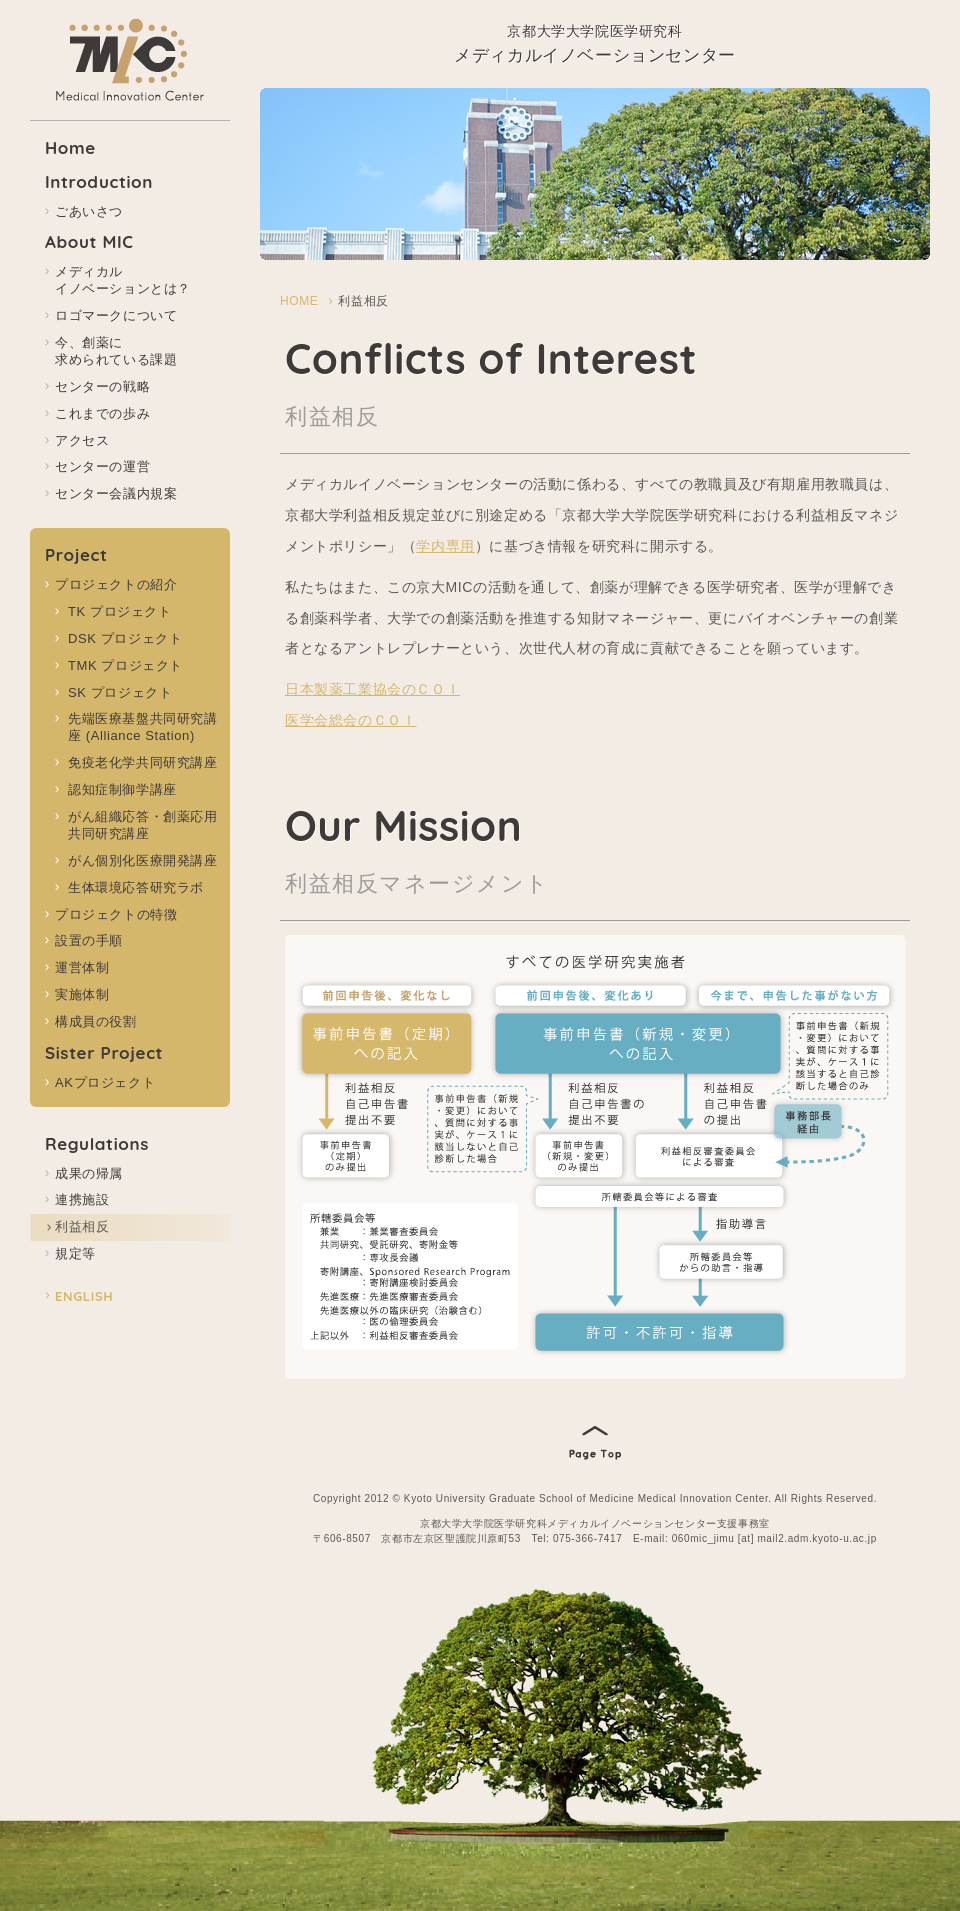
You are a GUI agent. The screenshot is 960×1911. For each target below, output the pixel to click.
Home (70, 147)
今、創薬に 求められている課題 (116, 351)
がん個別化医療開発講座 (143, 860)
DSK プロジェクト (125, 638)
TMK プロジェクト (125, 665)
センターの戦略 (102, 386)
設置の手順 (89, 940)
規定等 (75, 1253)
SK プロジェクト (120, 692)
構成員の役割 (96, 1021)
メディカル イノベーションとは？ (123, 280)
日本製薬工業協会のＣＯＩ (372, 689)
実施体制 (82, 994)
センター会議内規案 (116, 493)
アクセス (82, 440)
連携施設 (82, 1199)
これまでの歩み (102, 413)
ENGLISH (84, 1296)
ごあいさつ (89, 211)
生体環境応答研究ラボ (136, 887)
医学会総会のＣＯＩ (350, 720)
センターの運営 (102, 466)
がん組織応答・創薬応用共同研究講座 (143, 825)
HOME (299, 301)
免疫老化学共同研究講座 (143, 762)
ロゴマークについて (116, 315)
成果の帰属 (89, 1173)
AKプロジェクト (105, 1082)
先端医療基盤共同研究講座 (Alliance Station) (143, 727)
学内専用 (445, 546)
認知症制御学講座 (122, 789)
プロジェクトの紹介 (116, 584)
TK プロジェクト (120, 611)
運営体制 (82, 967)
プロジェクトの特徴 (116, 914)
